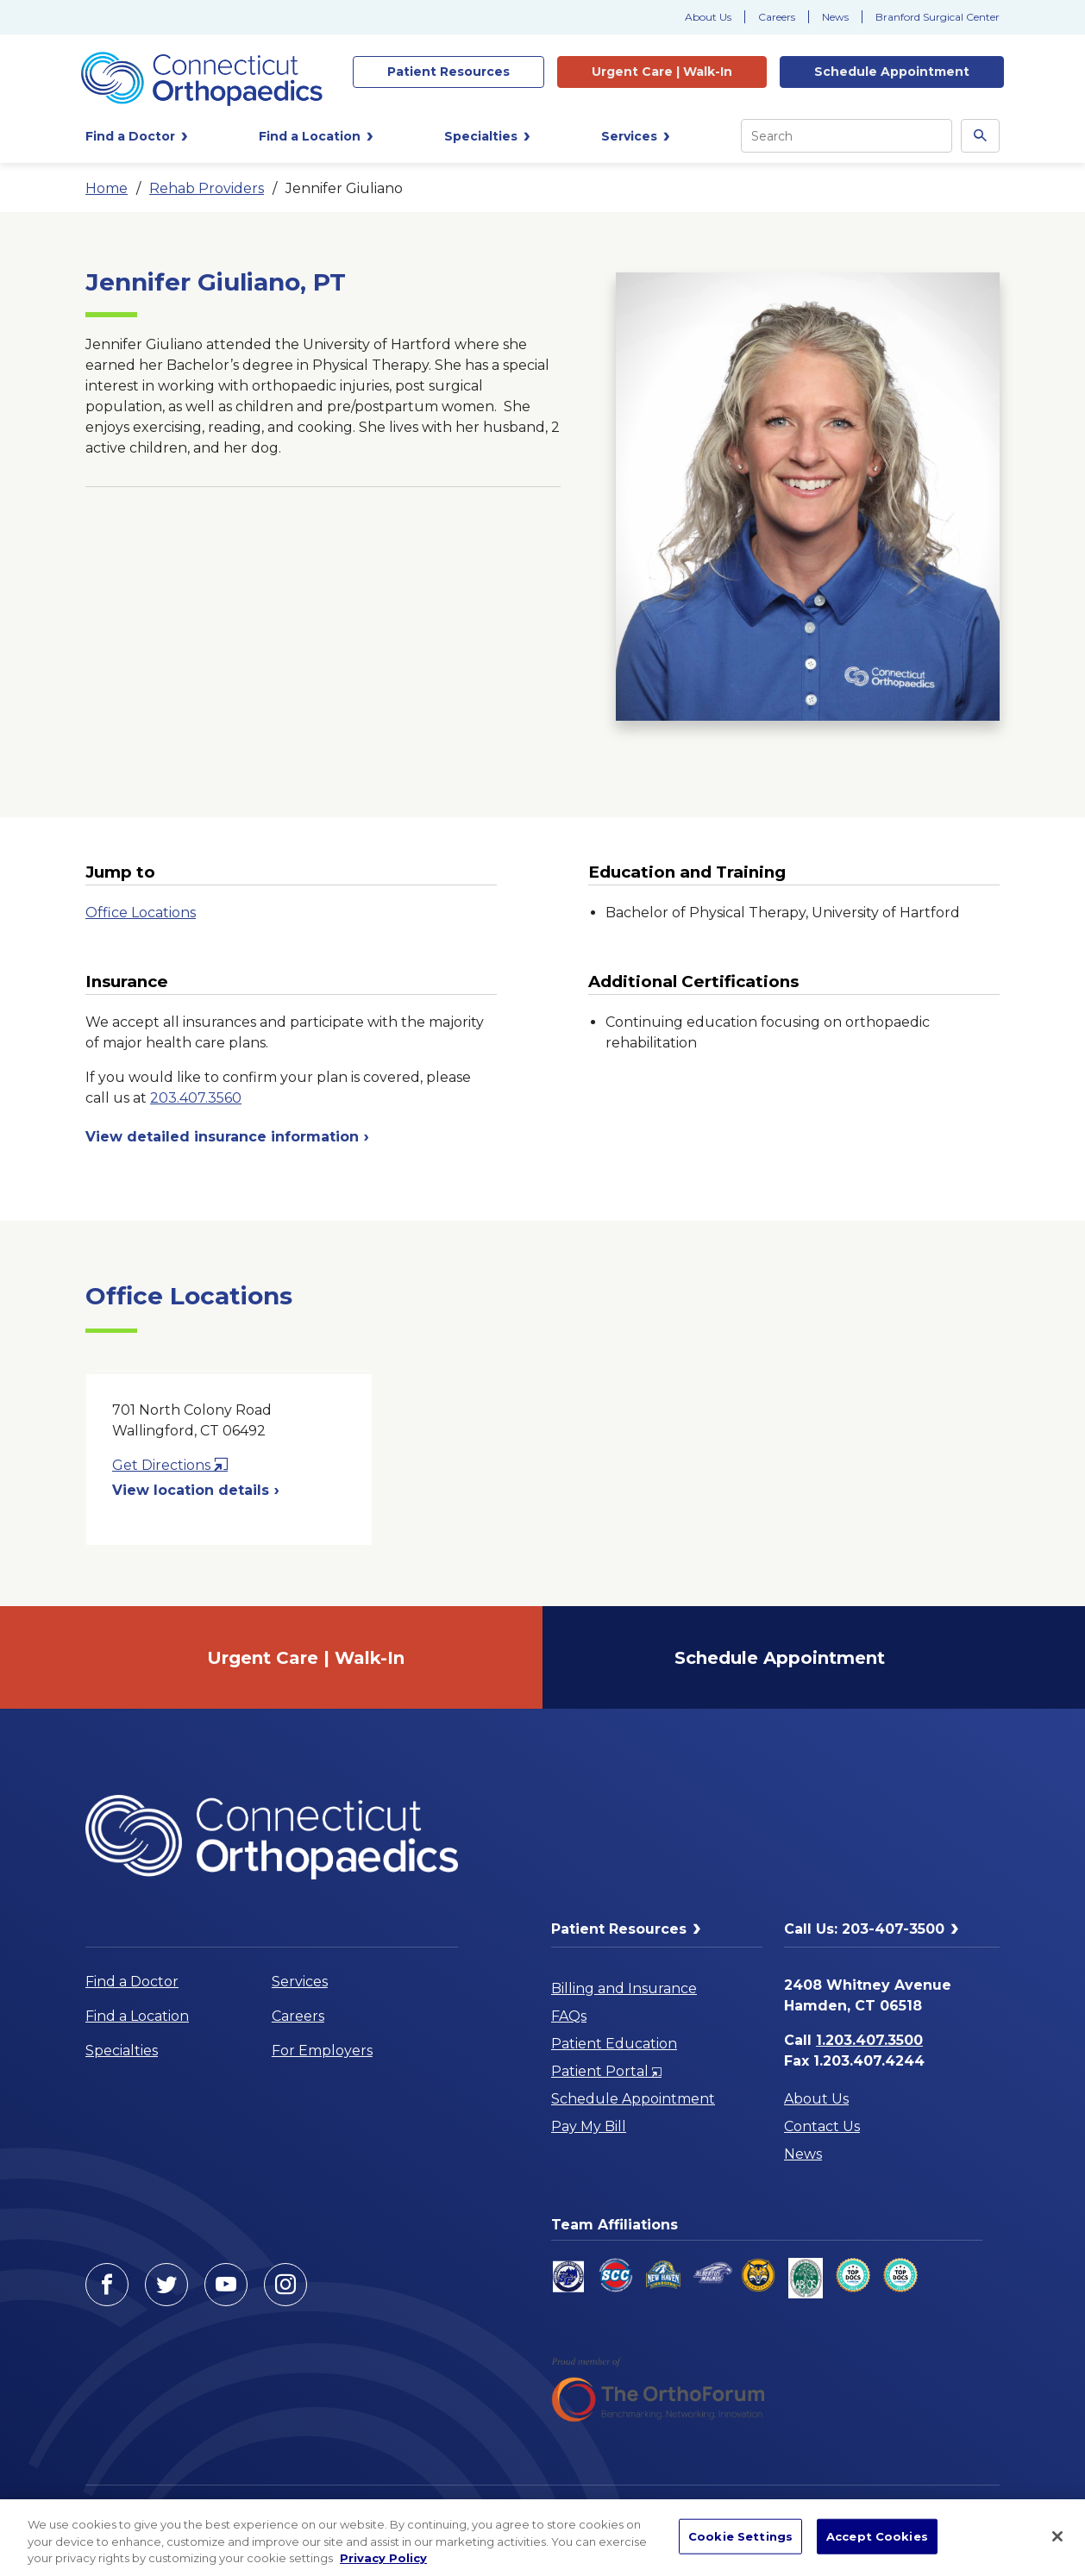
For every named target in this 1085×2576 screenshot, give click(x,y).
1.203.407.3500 (869, 2040)
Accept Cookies (877, 2535)
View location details (195, 1490)
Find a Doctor (132, 1981)
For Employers (322, 2050)
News (835, 16)
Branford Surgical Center (937, 16)
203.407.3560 (195, 1098)
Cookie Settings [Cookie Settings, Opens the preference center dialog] (740, 2535)
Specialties (121, 2050)
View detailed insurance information (227, 1137)
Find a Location (137, 2016)
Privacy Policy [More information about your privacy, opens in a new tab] (383, 2558)
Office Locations (140, 912)
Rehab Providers (206, 188)
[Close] (1057, 2536)
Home (106, 188)
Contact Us (822, 2126)
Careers (776, 16)
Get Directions (170, 1465)
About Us (708, 16)
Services (300, 1981)
